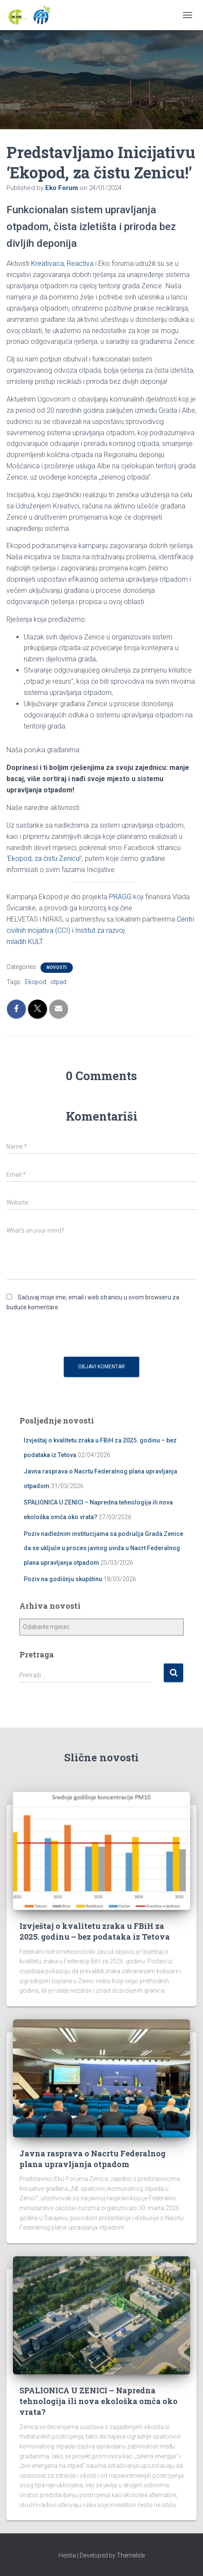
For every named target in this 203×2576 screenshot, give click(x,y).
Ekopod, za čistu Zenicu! (44, 858)
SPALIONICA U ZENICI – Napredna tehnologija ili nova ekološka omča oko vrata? (98, 2401)
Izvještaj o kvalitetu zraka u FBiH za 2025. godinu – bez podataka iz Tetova (94, 1931)
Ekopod (35, 981)
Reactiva (80, 263)
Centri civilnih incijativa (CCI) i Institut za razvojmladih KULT (100, 930)
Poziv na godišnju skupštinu (63, 1579)
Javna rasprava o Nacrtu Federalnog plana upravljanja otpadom (92, 2158)
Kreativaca (47, 263)
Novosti (57, 967)
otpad (58, 981)
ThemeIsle (131, 2555)
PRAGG (120, 897)
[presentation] (71, 1335)
